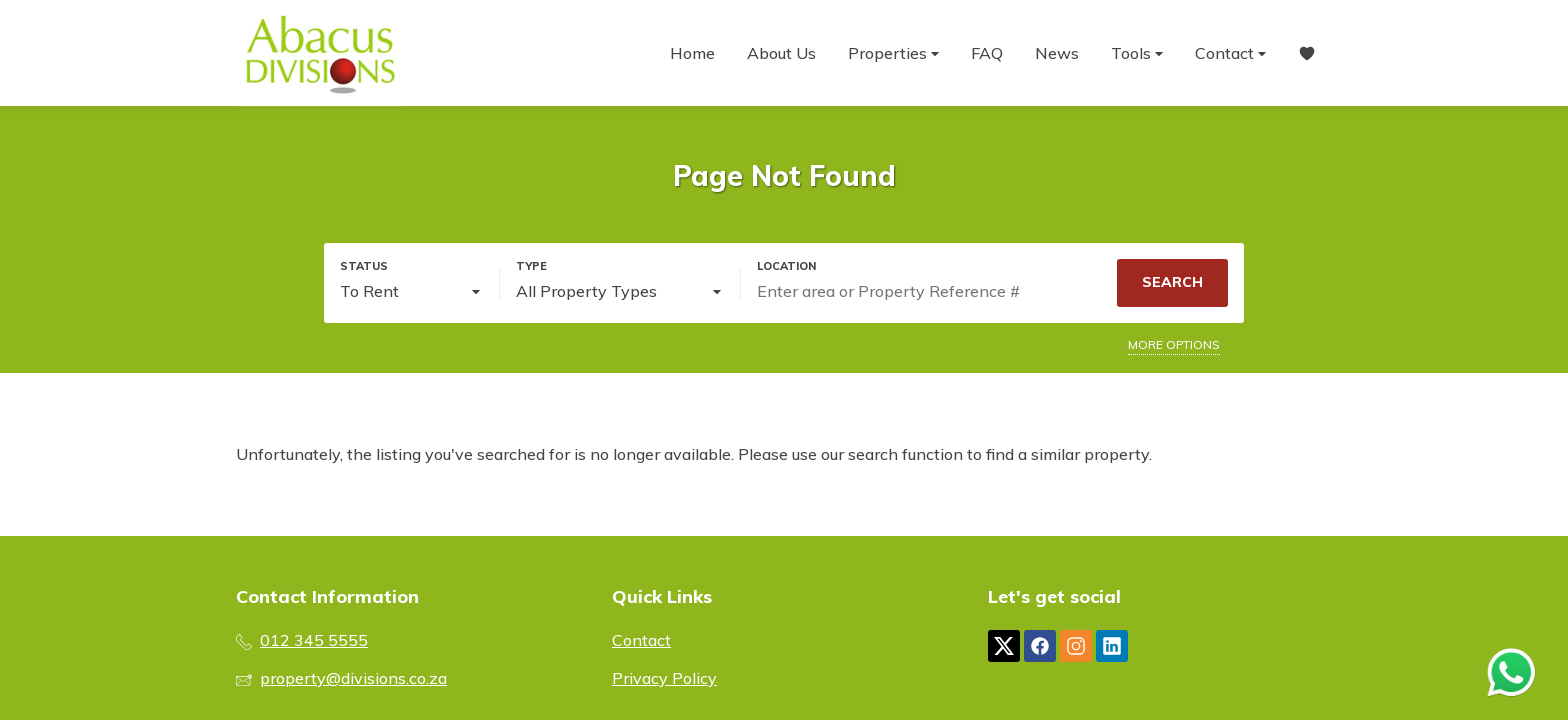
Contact (1230, 53)
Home (692, 53)
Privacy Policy (664, 678)
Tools (1137, 53)
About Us (781, 53)
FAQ (987, 53)
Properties (893, 53)
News (1057, 53)
